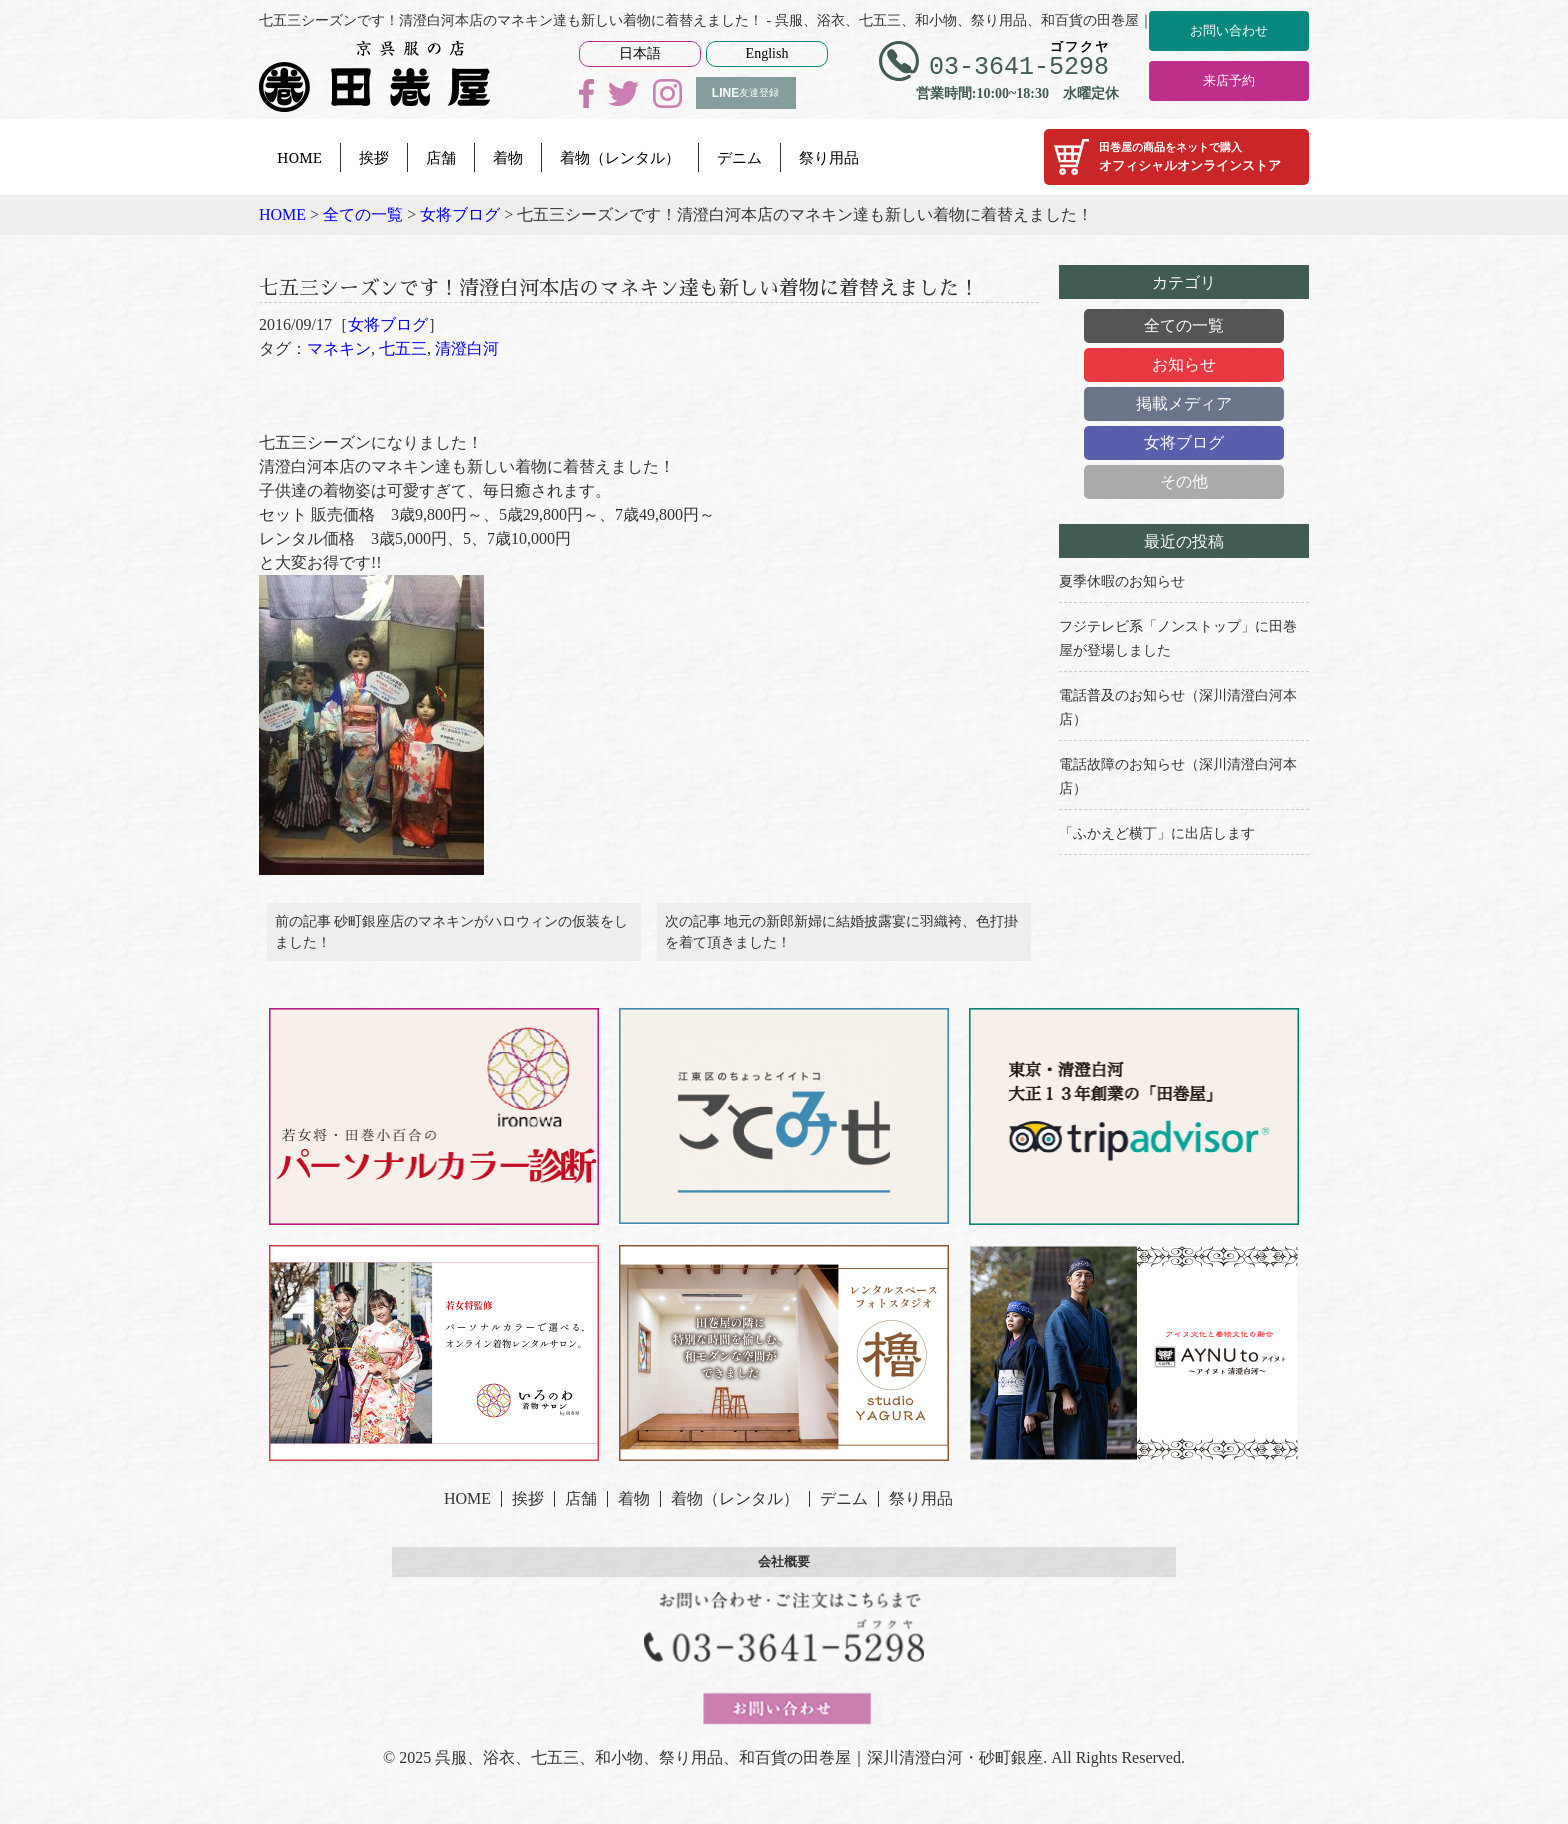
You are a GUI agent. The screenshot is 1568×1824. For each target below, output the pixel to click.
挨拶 (374, 157)
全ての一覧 (1184, 325)
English (767, 53)
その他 (1184, 481)
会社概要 (784, 1614)
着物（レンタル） (620, 157)
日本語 (640, 53)
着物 (508, 157)
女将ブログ (388, 362)
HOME (299, 157)
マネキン (339, 386)
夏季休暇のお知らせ (1122, 581)
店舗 (441, 157)
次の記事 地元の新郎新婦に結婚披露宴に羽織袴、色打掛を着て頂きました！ (842, 977)
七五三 (403, 386)
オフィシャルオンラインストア (1176, 157)
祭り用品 (829, 157)
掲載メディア (1184, 403)
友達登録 (745, 93)
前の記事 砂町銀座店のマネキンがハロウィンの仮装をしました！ (452, 977)
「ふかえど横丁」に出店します (1157, 833)
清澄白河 (467, 386)
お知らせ (1184, 364)
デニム (739, 157)
